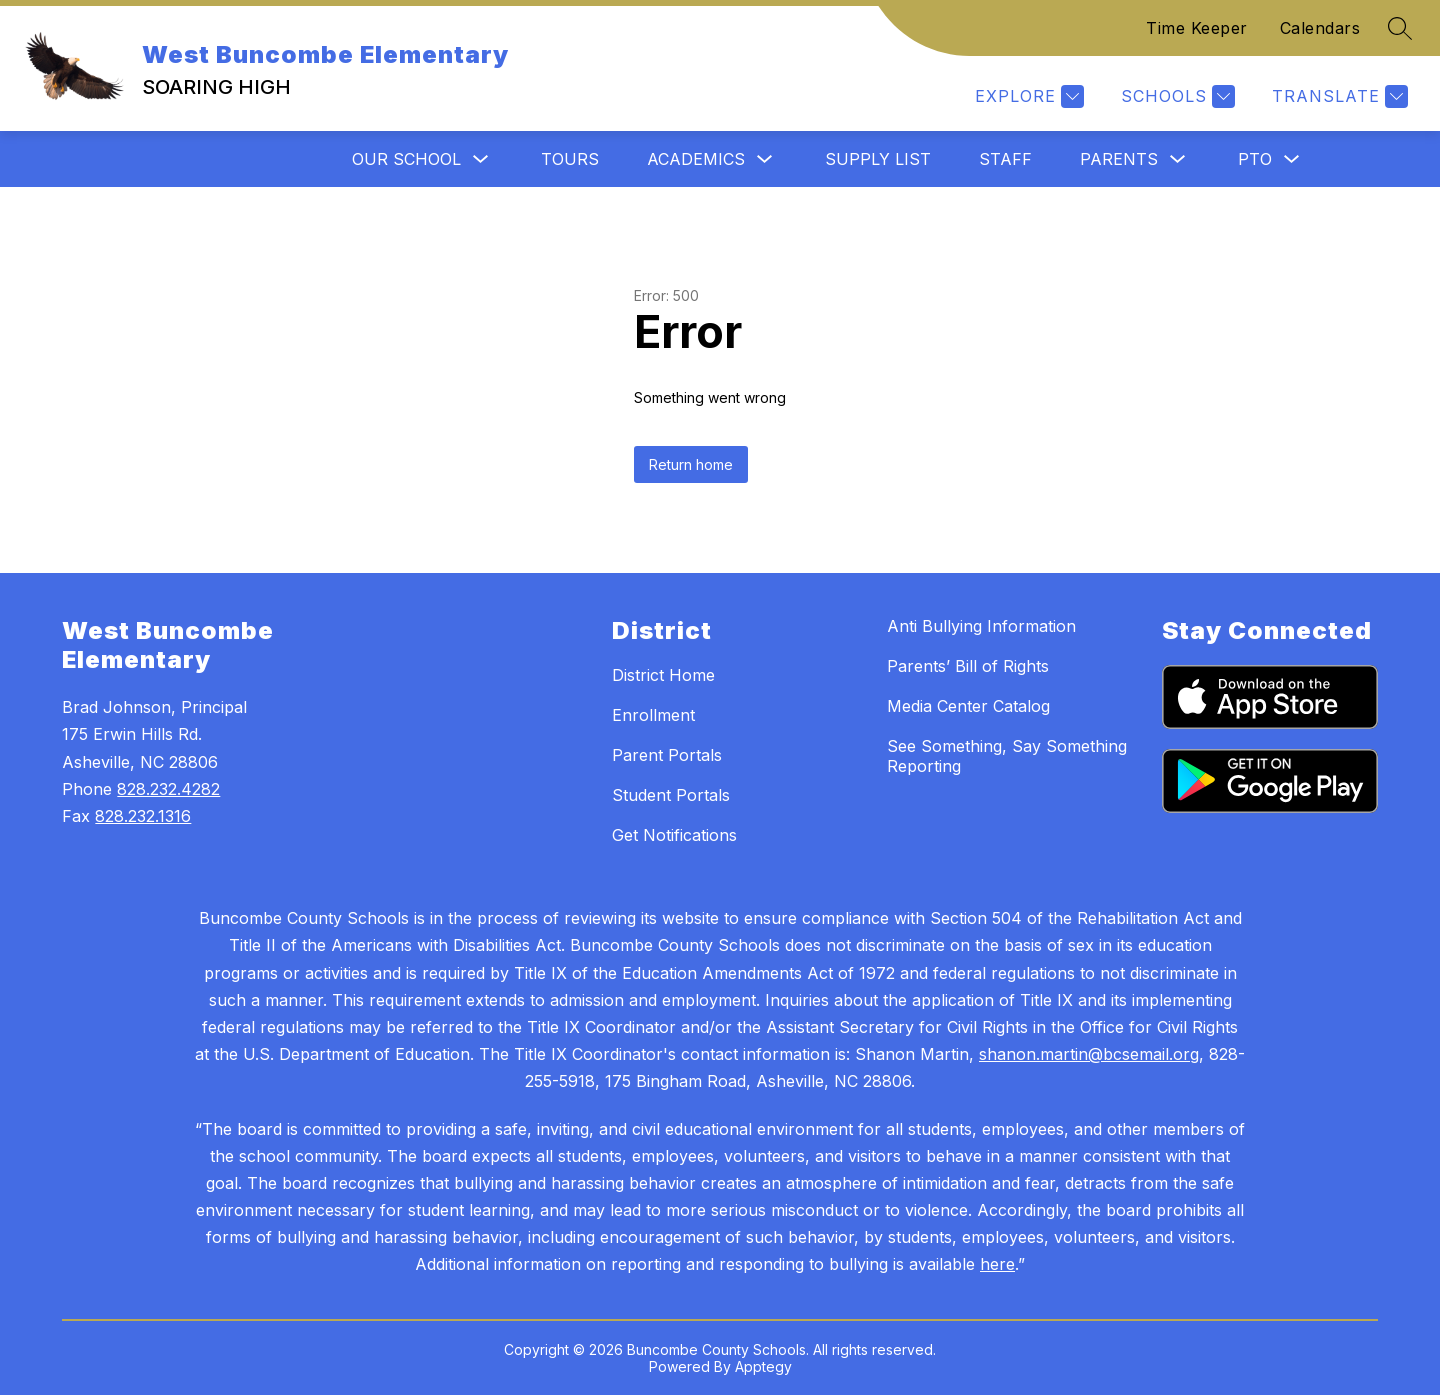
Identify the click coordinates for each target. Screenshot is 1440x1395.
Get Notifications (674, 835)
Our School (406, 159)
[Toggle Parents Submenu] (1178, 159)
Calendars (1320, 28)
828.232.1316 (143, 816)
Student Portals (671, 795)
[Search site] (1400, 28)
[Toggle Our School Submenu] (481, 159)
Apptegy (763, 1366)
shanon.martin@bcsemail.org (1089, 1054)
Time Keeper (1197, 28)
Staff (1005, 159)
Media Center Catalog (968, 706)
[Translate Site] (1337, 96)
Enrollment (653, 715)
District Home (663, 675)
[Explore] (1027, 96)
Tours (570, 159)
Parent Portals (667, 755)
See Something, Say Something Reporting (1007, 756)
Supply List (878, 159)
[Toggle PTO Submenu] (1292, 159)
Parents (1119, 159)
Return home (691, 464)
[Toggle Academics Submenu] (765, 159)
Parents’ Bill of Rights (968, 666)
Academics (696, 159)
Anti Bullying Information (981, 626)
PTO (1255, 159)
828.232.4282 (168, 789)
